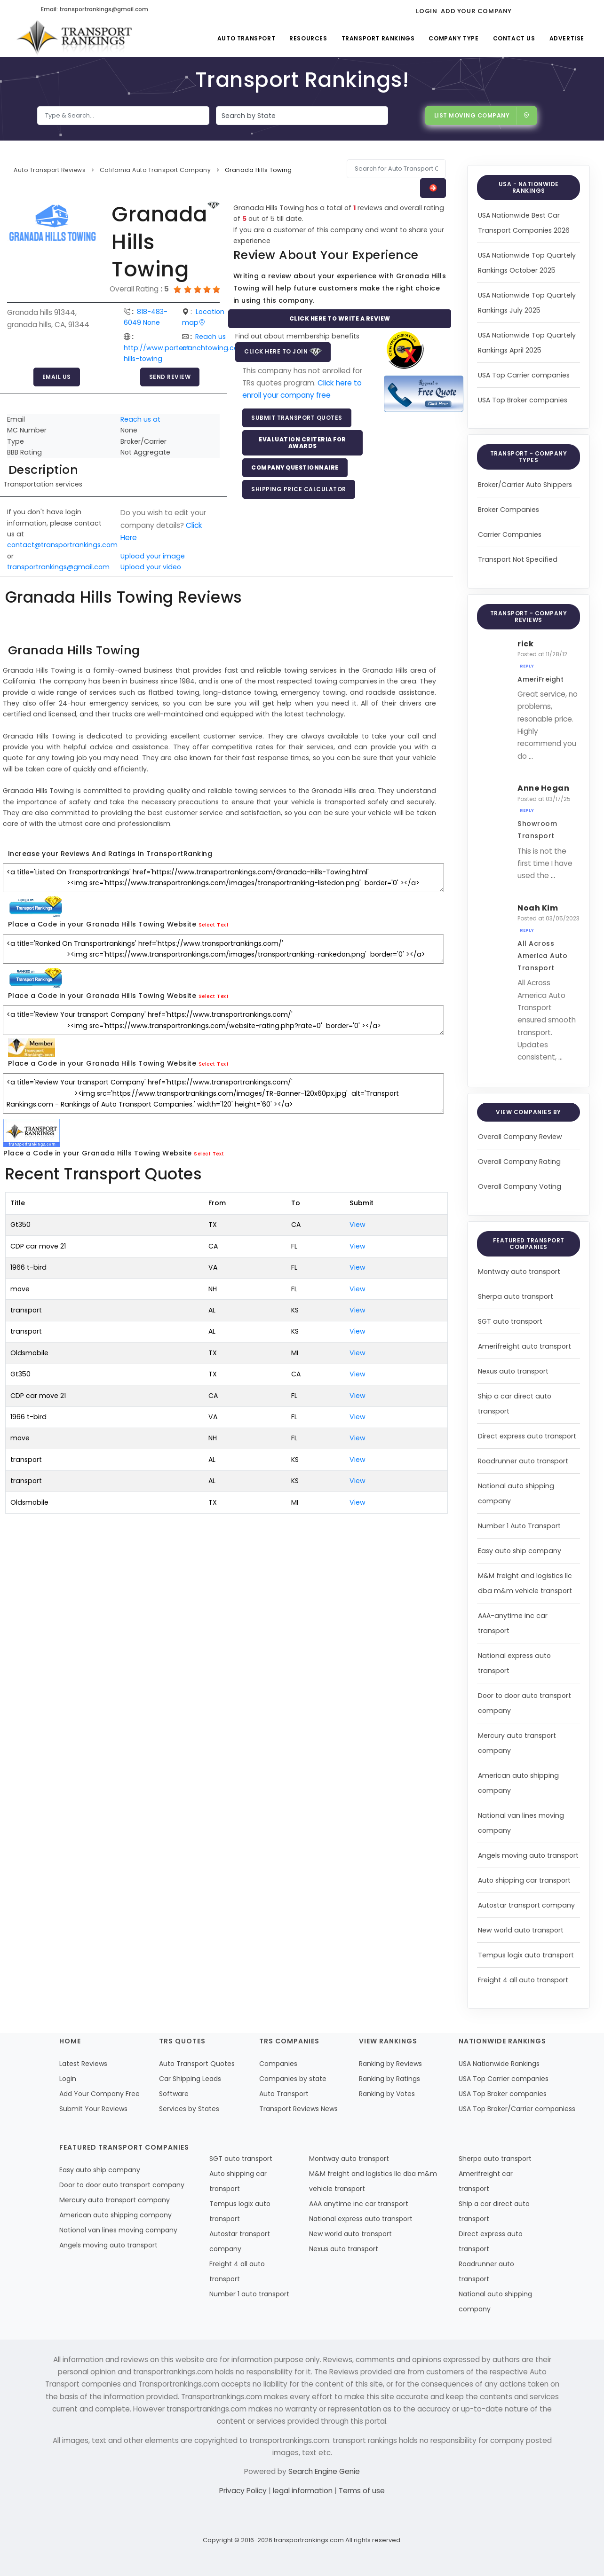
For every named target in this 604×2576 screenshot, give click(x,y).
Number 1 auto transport (249, 2294)
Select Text (214, 924)
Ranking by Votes (387, 2093)
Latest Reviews (83, 2063)
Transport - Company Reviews (528, 616)
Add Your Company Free (99, 2093)
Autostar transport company (526, 1905)
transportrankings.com (309, 2540)
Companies (278, 2063)
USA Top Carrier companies (524, 375)
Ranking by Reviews (390, 2063)
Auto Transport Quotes (197, 2063)
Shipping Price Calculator (298, 489)
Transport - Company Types (528, 456)
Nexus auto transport (513, 1371)
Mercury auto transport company (114, 2200)
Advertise (566, 38)
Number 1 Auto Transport (519, 1526)
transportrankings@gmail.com (58, 567)
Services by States (189, 2108)
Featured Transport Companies (528, 1243)
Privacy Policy (244, 2491)
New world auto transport (521, 1930)
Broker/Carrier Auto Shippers (525, 484)
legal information (303, 2491)
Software (174, 2093)
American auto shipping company (115, 2215)
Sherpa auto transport (515, 1296)
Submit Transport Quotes (296, 418)
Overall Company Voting (519, 1186)
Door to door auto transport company (121, 2185)
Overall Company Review (520, 1136)
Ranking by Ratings (389, 2078)
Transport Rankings (378, 38)
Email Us (56, 377)
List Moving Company (482, 115)
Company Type (453, 38)
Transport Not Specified (517, 559)
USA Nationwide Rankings (499, 2063)
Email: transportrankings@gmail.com (94, 9)
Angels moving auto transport (528, 1855)
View (358, 1224)
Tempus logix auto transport (526, 1955)
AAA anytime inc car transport (358, 2203)
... (531, 756)
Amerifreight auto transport (524, 1346)
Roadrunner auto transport (523, 1461)
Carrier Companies (509, 534)
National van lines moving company (118, 2230)
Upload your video (150, 567)
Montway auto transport (519, 1271)
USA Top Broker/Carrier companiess (517, 2108)
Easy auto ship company (519, 1550)
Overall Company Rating (519, 1161)
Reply (527, 666)
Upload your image (152, 556)
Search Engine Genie (324, 2471)
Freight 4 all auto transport (523, 1980)
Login (426, 11)
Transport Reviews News (298, 2108)
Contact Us (514, 38)
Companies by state (292, 2078)
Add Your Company (476, 11)
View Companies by (528, 1112)
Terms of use (362, 2491)
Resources (308, 38)
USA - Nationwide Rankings (529, 187)
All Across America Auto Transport (542, 956)
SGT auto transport (510, 1321)
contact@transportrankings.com (62, 545)
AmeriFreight (540, 679)
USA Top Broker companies (522, 400)
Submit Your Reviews (93, 2108)
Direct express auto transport (527, 1436)
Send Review (170, 377)
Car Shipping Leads (190, 2078)
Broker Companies (508, 509)
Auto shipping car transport (524, 1880)
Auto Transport (246, 38)
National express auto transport (361, 2218)
